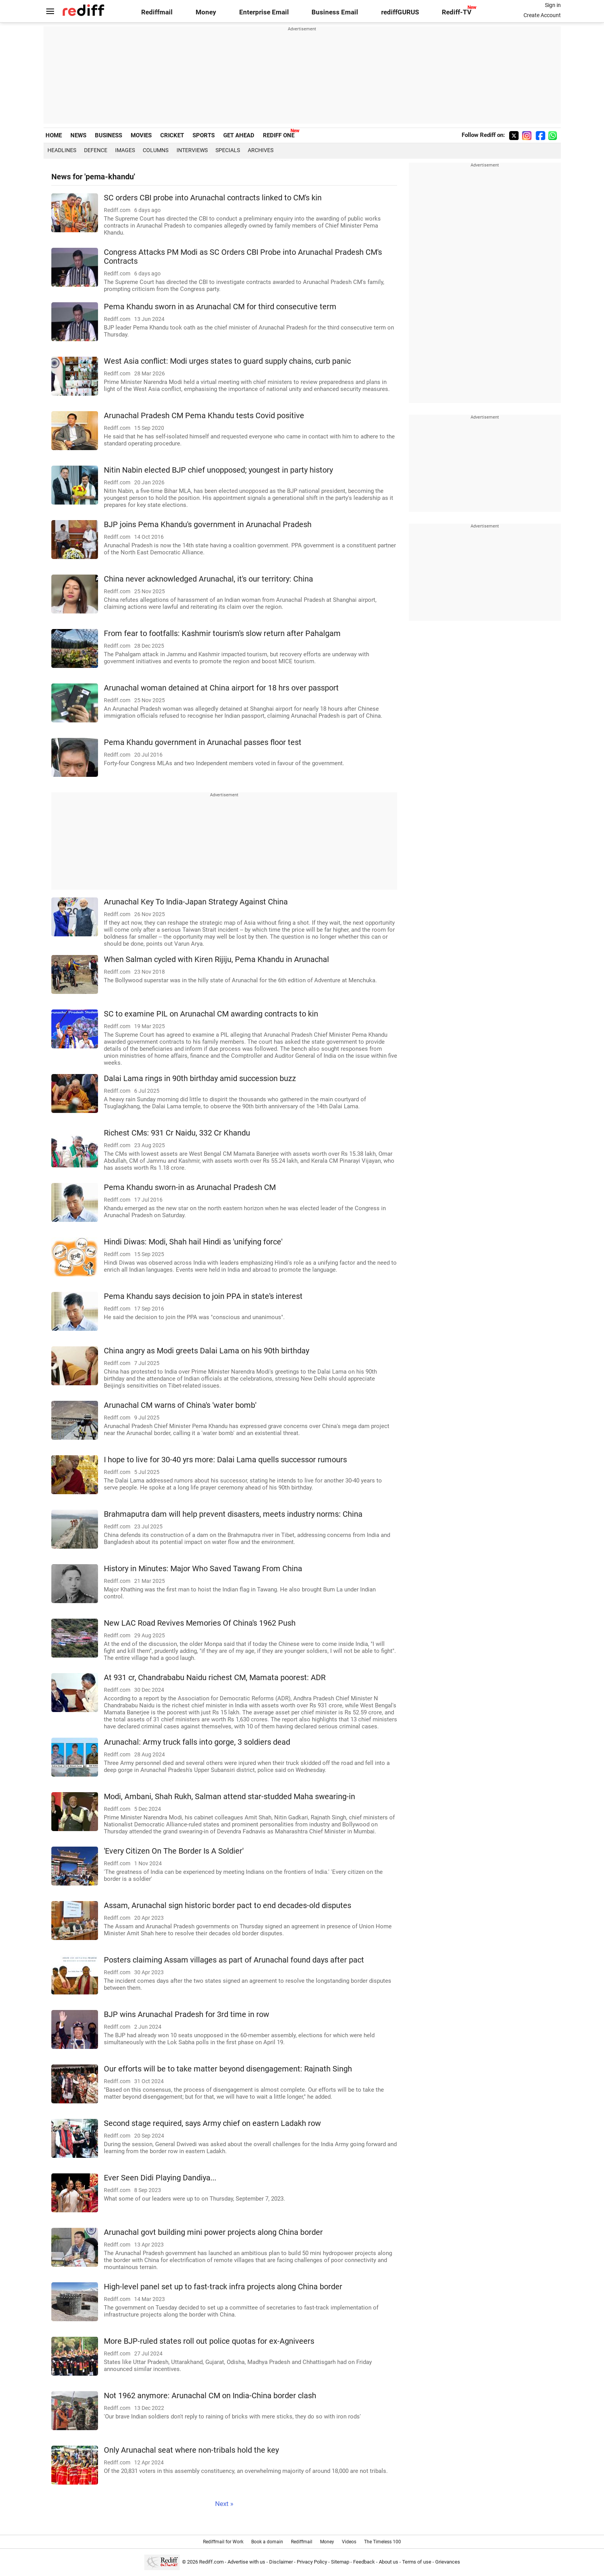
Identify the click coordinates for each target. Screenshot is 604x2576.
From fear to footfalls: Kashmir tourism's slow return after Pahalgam (222, 633)
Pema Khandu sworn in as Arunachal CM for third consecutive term (220, 306)
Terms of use (416, 2562)
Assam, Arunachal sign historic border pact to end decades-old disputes (227, 1905)
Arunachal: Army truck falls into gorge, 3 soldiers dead (197, 1742)
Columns (155, 150)
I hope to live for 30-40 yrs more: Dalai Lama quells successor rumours (225, 1459)
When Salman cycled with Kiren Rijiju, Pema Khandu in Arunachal (216, 959)
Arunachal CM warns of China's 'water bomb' (180, 1405)
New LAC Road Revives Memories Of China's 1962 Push (200, 1623)
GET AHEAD (238, 135)
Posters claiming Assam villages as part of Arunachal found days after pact (234, 1960)
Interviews (192, 150)
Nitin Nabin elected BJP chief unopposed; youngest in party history (218, 470)
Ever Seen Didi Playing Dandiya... (160, 2177)
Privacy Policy (312, 2562)
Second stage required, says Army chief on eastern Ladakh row (212, 2123)
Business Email (335, 12)
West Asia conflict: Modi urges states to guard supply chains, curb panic (227, 361)
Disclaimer (281, 2562)
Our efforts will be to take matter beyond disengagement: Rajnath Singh (228, 2068)
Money (206, 12)
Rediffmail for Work (223, 2541)
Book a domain (267, 2541)
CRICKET (172, 135)
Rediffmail (157, 12)
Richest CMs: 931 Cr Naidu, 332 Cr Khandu (177, 1133)
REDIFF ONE (278, 135)
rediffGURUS (400, 12)
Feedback (364, 2562)
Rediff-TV (456, 12)
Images (125, 150)
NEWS (78, 135)
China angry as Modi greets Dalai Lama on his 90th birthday (206, 1350)
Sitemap (340, 2562)
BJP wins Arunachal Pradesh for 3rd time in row (186, 2014)
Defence (95, 150)
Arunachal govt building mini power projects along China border (213, 2232)
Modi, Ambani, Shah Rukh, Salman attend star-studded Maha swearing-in (229, 1796)
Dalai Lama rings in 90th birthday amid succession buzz (200, 1078)
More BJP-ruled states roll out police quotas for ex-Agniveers (209, 2341)
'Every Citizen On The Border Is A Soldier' (173, 1851)
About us (388, 2562)
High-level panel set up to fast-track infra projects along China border (223, 2286)
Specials (227, 150)
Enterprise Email (264, 12)
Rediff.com (211, 2562)
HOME (54, 135)
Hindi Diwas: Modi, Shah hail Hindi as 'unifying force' (193, 1241)
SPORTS (204, 135)
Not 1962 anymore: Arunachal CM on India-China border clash (210, 2395)
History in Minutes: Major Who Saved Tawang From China (203, 1568)
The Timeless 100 (382, 2541)
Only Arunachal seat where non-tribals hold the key (191, 2450)
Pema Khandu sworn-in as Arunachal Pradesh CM (190, 1187)
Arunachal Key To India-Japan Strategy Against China (196, 901)
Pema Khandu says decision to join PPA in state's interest (203, 1296)
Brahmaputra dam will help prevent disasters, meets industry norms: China (233, 1514)
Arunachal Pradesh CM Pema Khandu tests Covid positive (204, 415)
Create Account (542, 15)
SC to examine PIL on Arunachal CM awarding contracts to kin (211, 1013)
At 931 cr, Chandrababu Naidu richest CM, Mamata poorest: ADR (215, 1677)
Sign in (553, 5)
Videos (349, 2541)
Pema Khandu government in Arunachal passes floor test (202, 742)
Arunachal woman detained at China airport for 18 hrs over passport (221, 687)
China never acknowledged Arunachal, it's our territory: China (208, 579)
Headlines (61, 150)
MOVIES (141, 135)
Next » (224, 2504)
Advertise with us (246, 2562)
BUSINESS (108, 135)
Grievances (447, 2562)
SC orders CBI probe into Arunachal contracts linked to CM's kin (213, 197)
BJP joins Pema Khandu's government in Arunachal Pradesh (208, 524)
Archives (260, 150)
